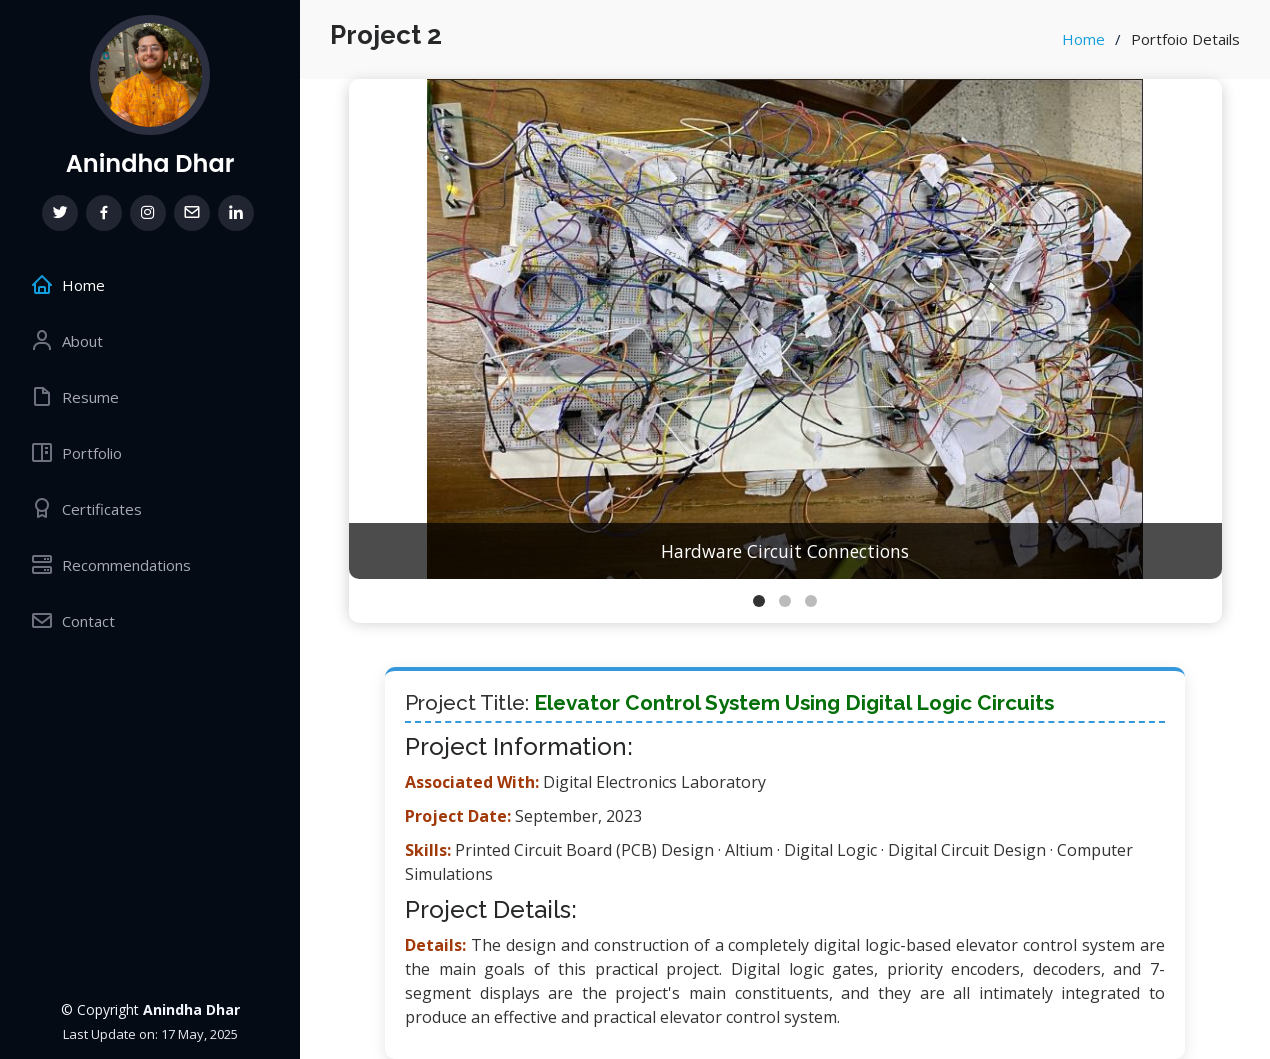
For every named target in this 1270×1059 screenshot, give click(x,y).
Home (1083, 39)
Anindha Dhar (150, 163)
